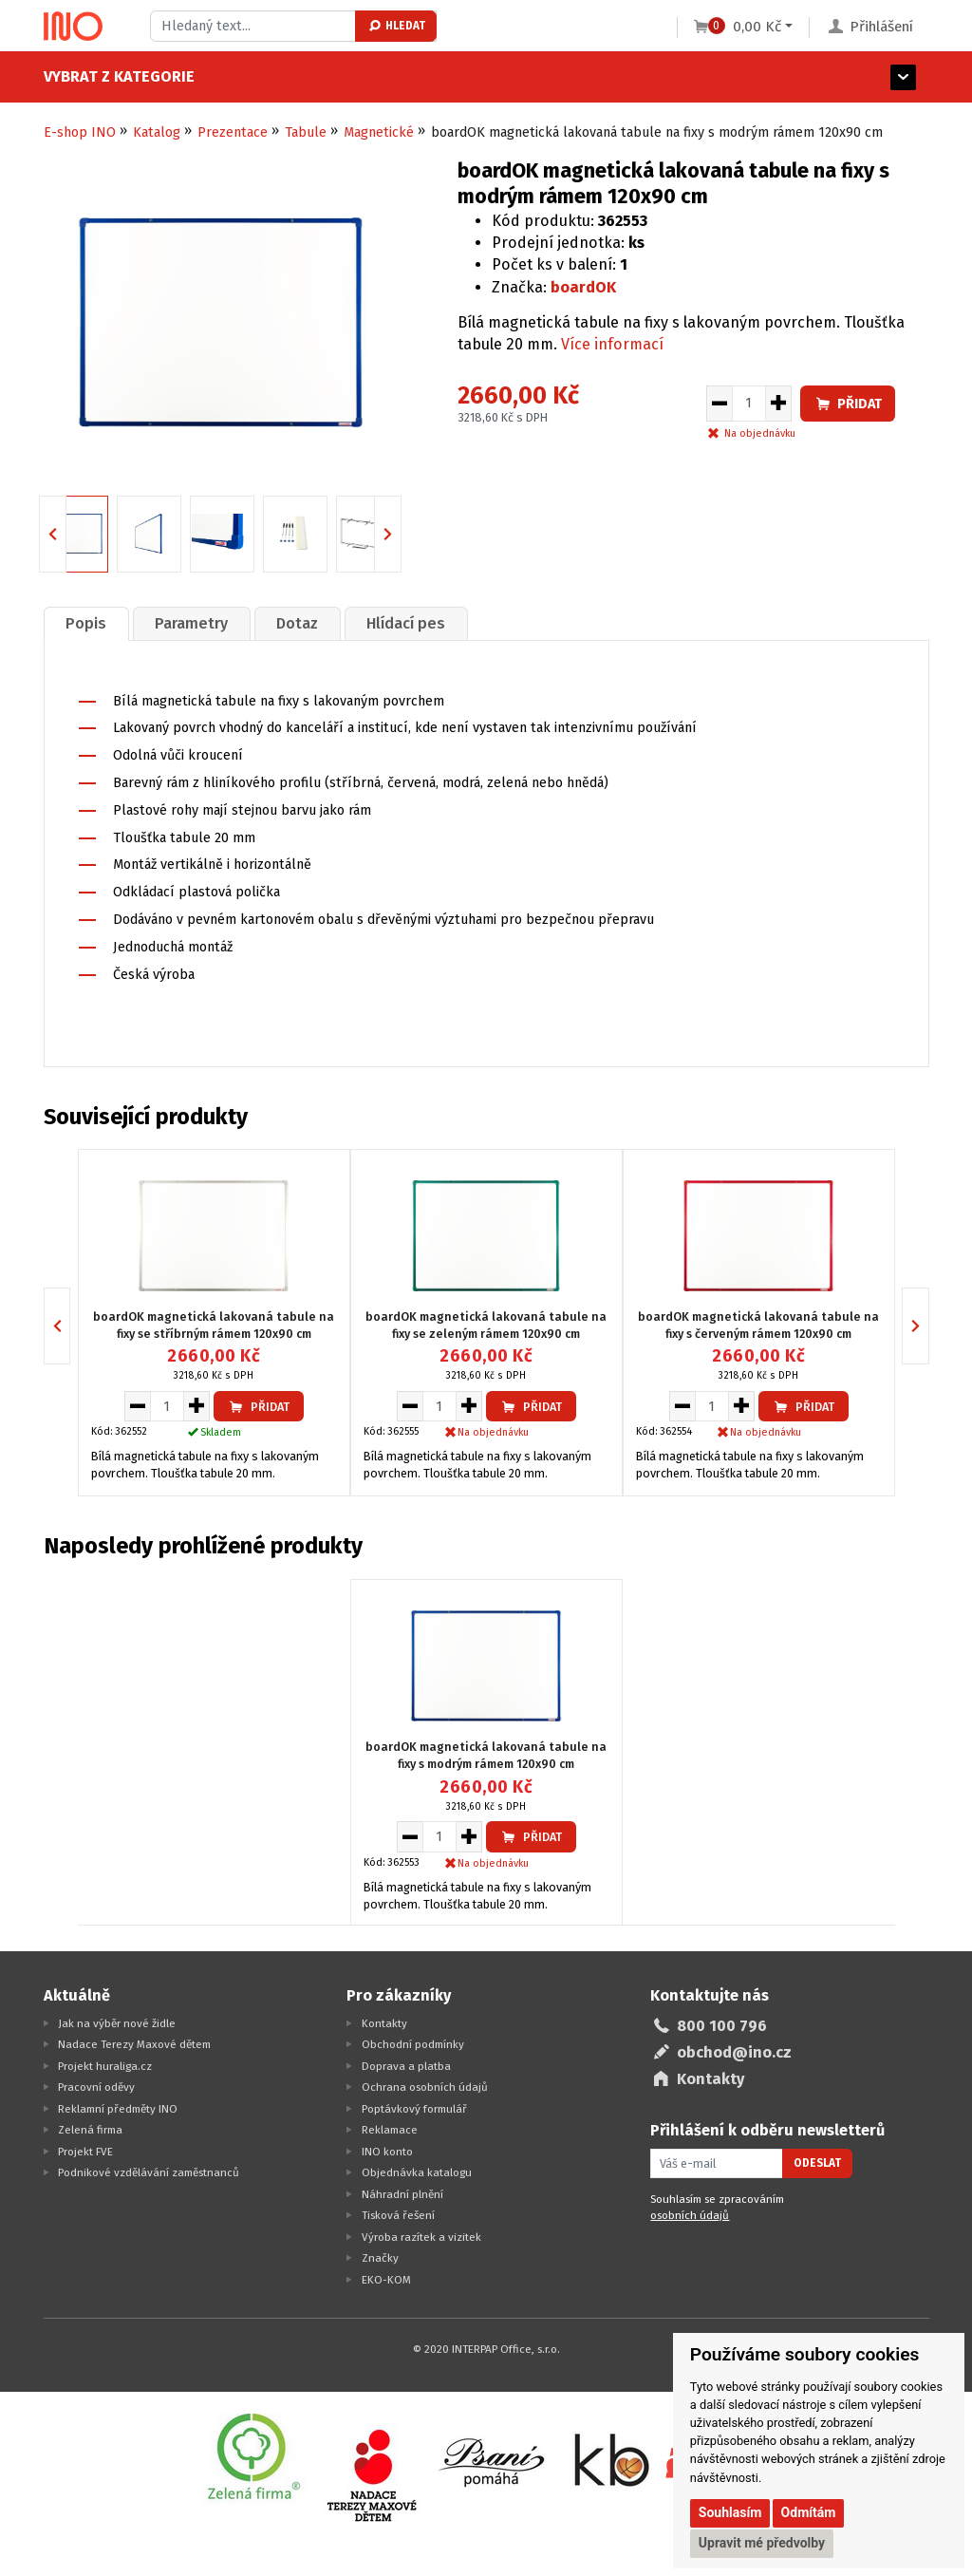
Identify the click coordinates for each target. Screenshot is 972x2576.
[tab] (86, 623)
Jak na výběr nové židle (117, 2023)
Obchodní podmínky (413, 2044)
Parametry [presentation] (191, 623)
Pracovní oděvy (96, 2087)
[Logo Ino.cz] (73, 26)
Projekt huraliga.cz (105, 2066)
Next (401, 533)
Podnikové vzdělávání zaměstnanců (148, 2172)
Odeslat (817, 2163)
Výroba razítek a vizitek (421, 2237)
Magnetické (379, 132)
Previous (65, 533)
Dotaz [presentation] (297, 623)
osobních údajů (689, 2215)
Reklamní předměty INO (118, 2108)
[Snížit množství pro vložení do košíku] (719, 403)
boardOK (583, 287)
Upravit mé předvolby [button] (762, 2542)
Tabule (306, 132)
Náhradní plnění (402, 2194)
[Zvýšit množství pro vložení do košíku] (779, 403)
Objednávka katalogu (417, 2172)
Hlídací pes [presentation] (405, 623)
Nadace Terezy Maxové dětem (134, 2044)
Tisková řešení (398, 2215)
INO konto (387, 2151)
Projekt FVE (85, 2151)
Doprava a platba (406, 2066)
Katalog (156, 132)
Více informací (612, 344)
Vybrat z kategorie (119, 76)
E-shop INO (80, 132)
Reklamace (390, 2129)
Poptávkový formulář (414, 2108)
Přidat (847, 404)
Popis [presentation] (85, 623)
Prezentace (232, 132)
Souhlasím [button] (730, 2512)
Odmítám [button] (808, 2512)
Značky (380, 2258)
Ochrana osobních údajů (425, 2087)
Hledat (396, 25)
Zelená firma (90, 2129)
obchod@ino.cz (734, 2052)
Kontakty (384, 2023)
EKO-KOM (386, 2279)
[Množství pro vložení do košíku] (749, 403)
